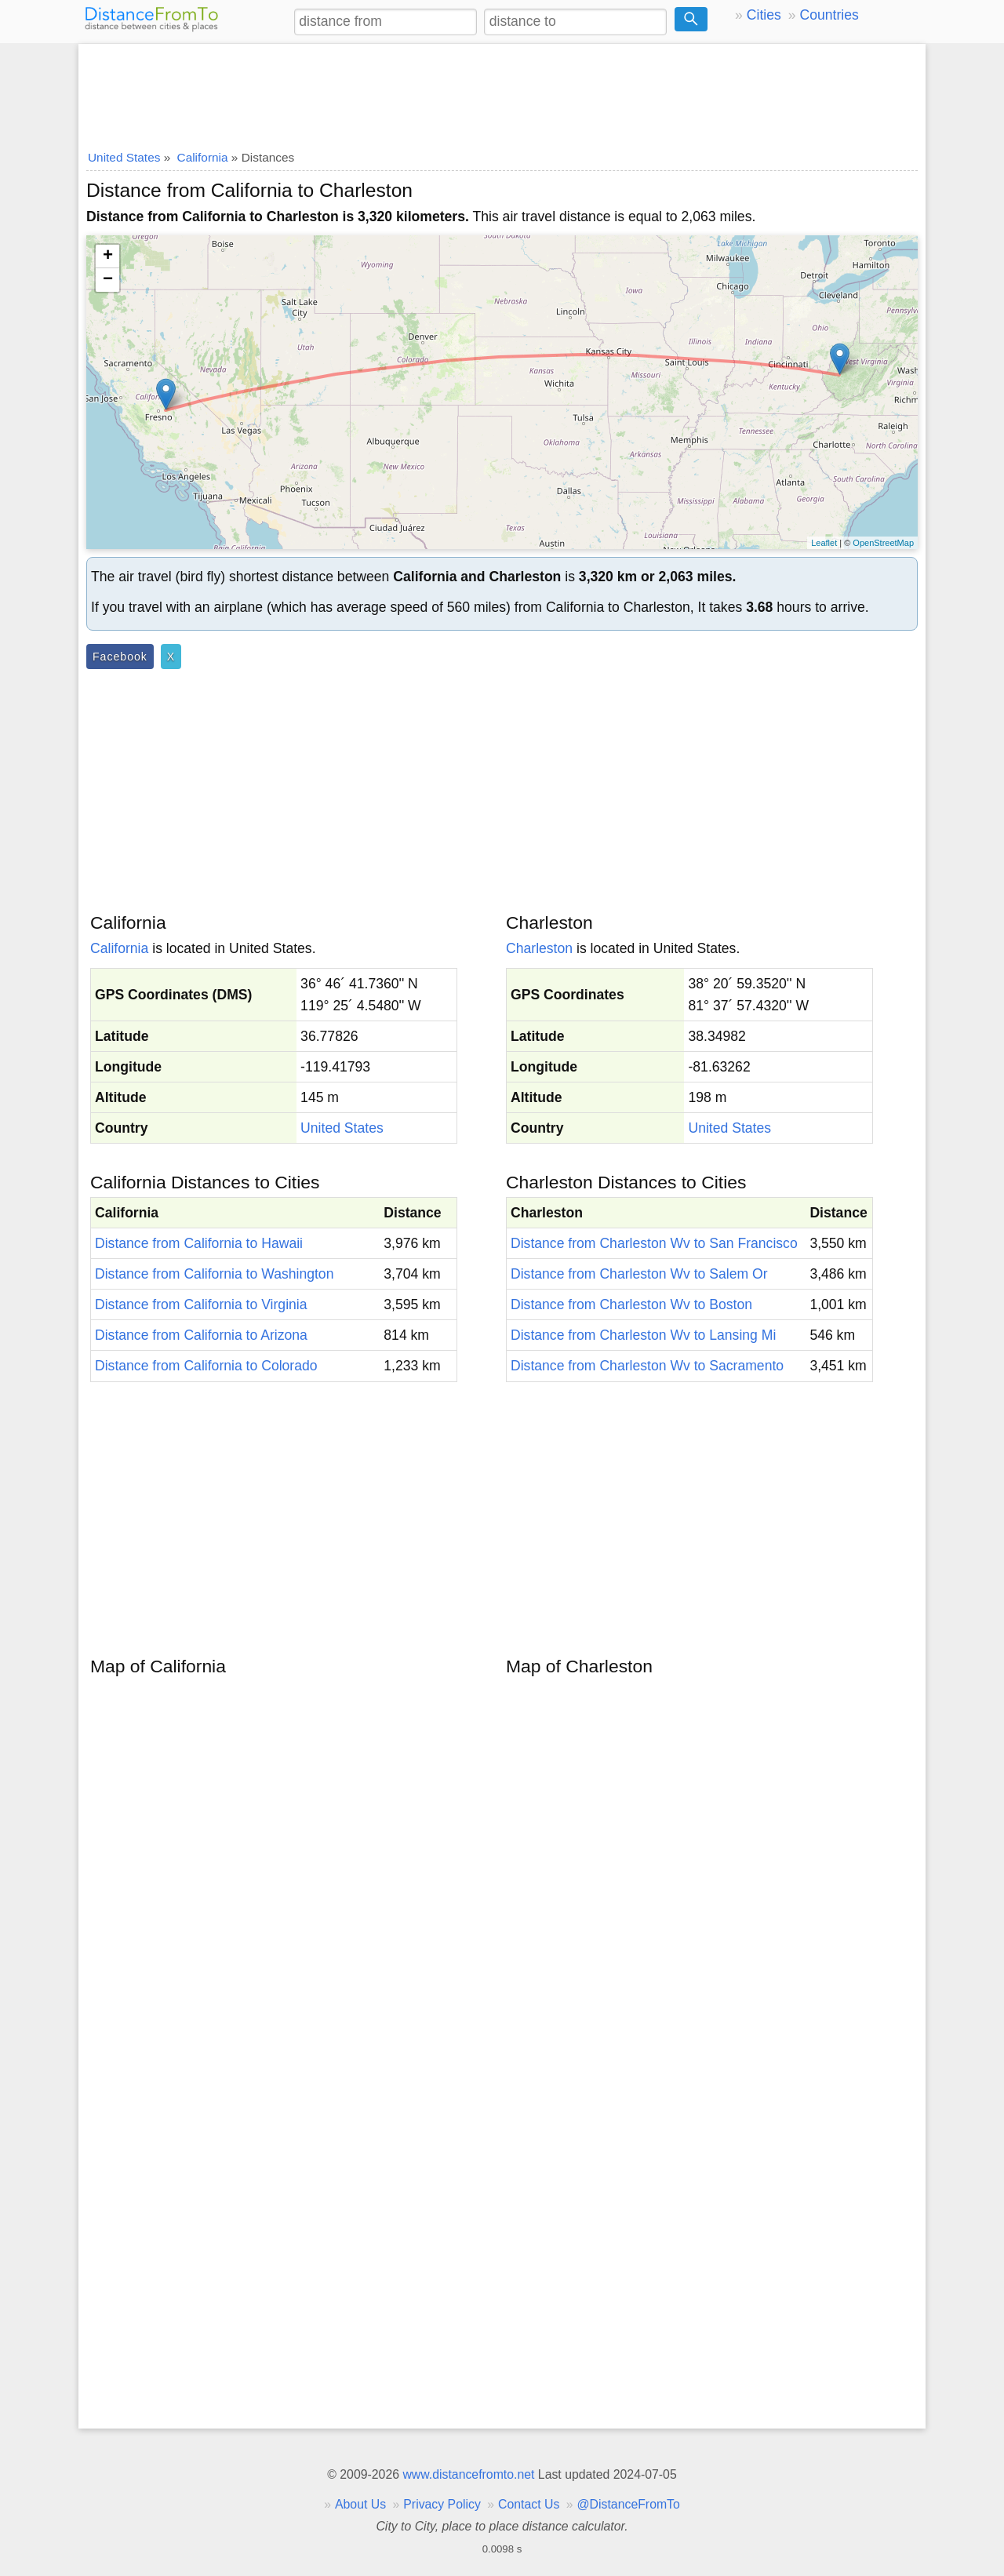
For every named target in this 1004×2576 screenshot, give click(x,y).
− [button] (108, 280)
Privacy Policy (442, 2504)
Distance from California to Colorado (206, 1366)
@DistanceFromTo (628, 2504)
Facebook (120, 656)
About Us (360, 2504)
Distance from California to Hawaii (199, 1243)
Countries (828, 15)
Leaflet (824, 543)
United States (342, 1128)
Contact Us (528, 2504)
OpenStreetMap (883, 543)
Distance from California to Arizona (201, 1335)
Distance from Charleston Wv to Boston (631, 1304)
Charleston (539, 948)
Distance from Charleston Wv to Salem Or (639, 1274)
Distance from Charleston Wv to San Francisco (654, 1243)
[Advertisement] (502, 92)
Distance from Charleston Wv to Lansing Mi (643, 1335)
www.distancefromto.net (468, 2474)
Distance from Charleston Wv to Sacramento (647, 1366)
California (119, 948)
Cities (764, 15)
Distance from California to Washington (214, 1274)
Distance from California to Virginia (201, 1304)
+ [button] (108, 256)
